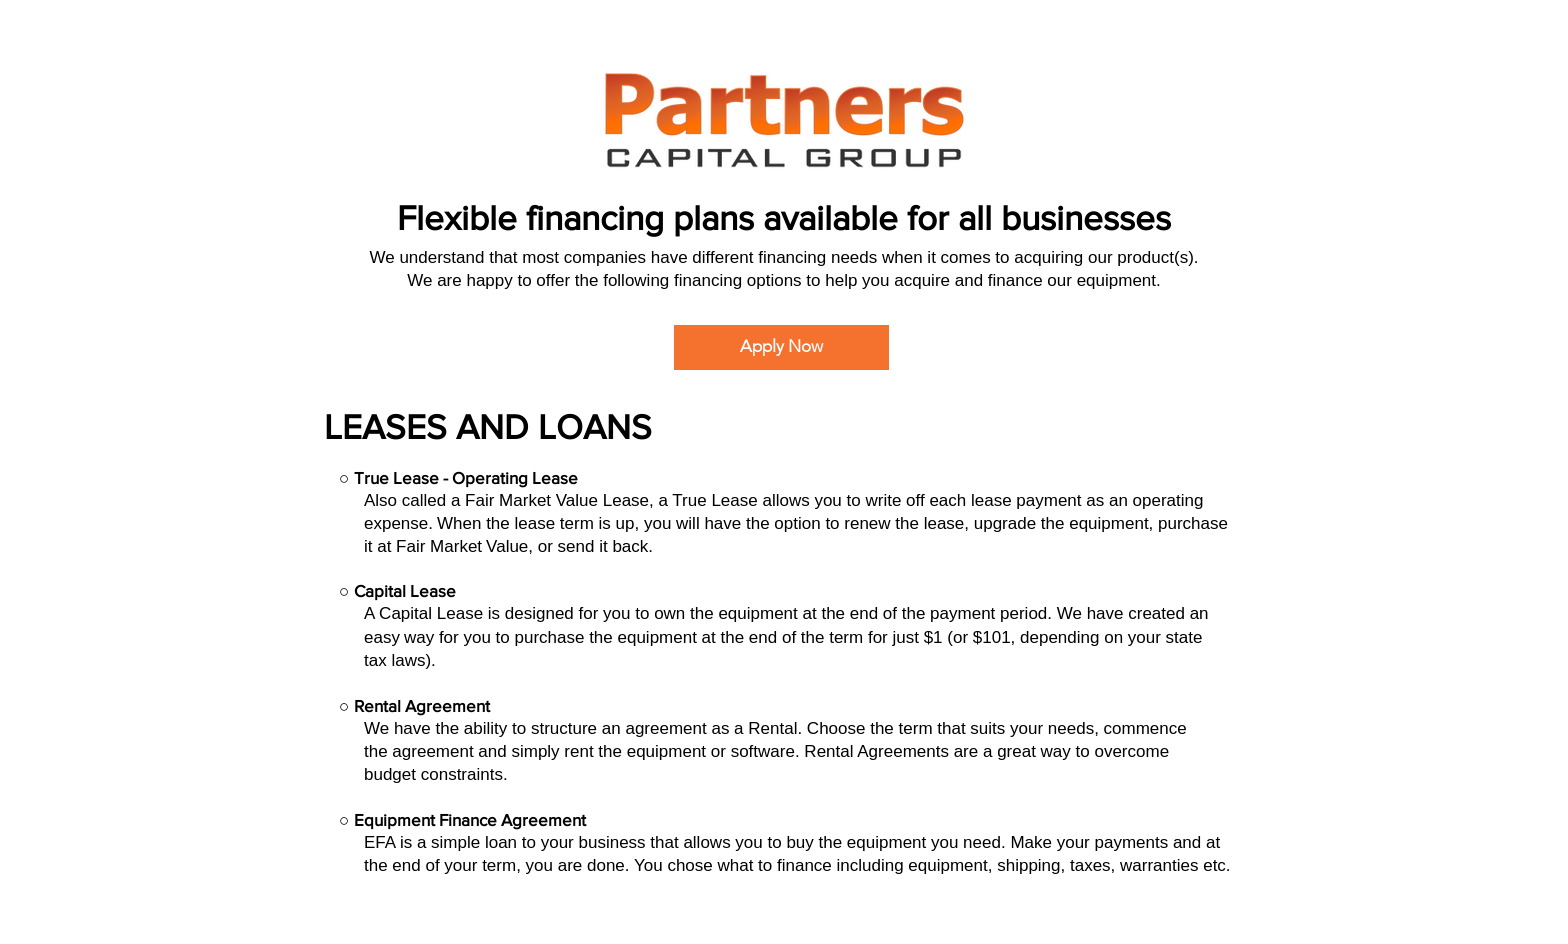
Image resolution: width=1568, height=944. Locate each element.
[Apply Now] (781, 347)
